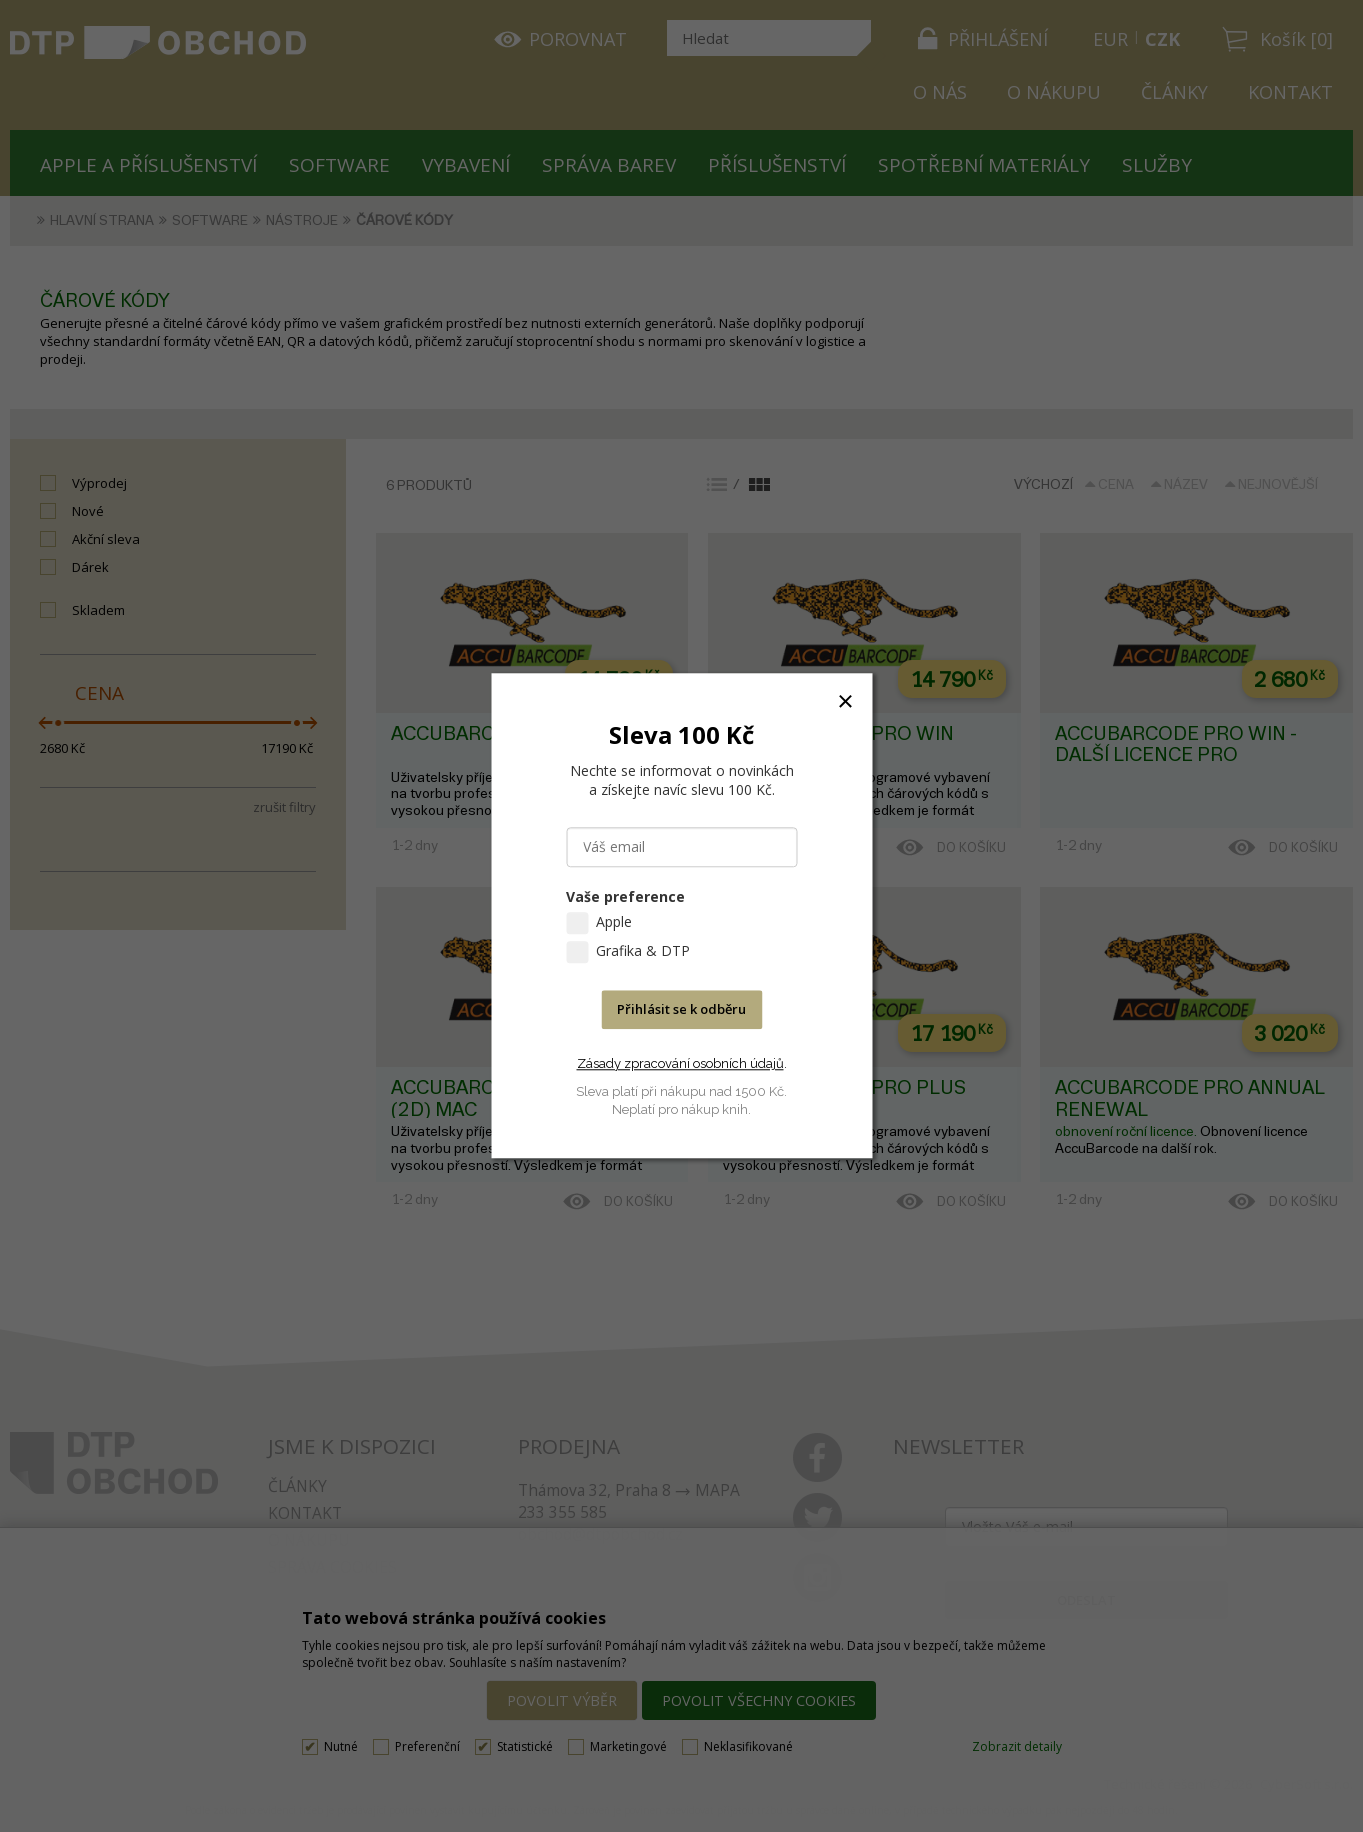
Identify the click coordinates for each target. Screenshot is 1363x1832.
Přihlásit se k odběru (681, 1010)
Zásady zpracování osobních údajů (680, 1063)
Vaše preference (625, 897)
